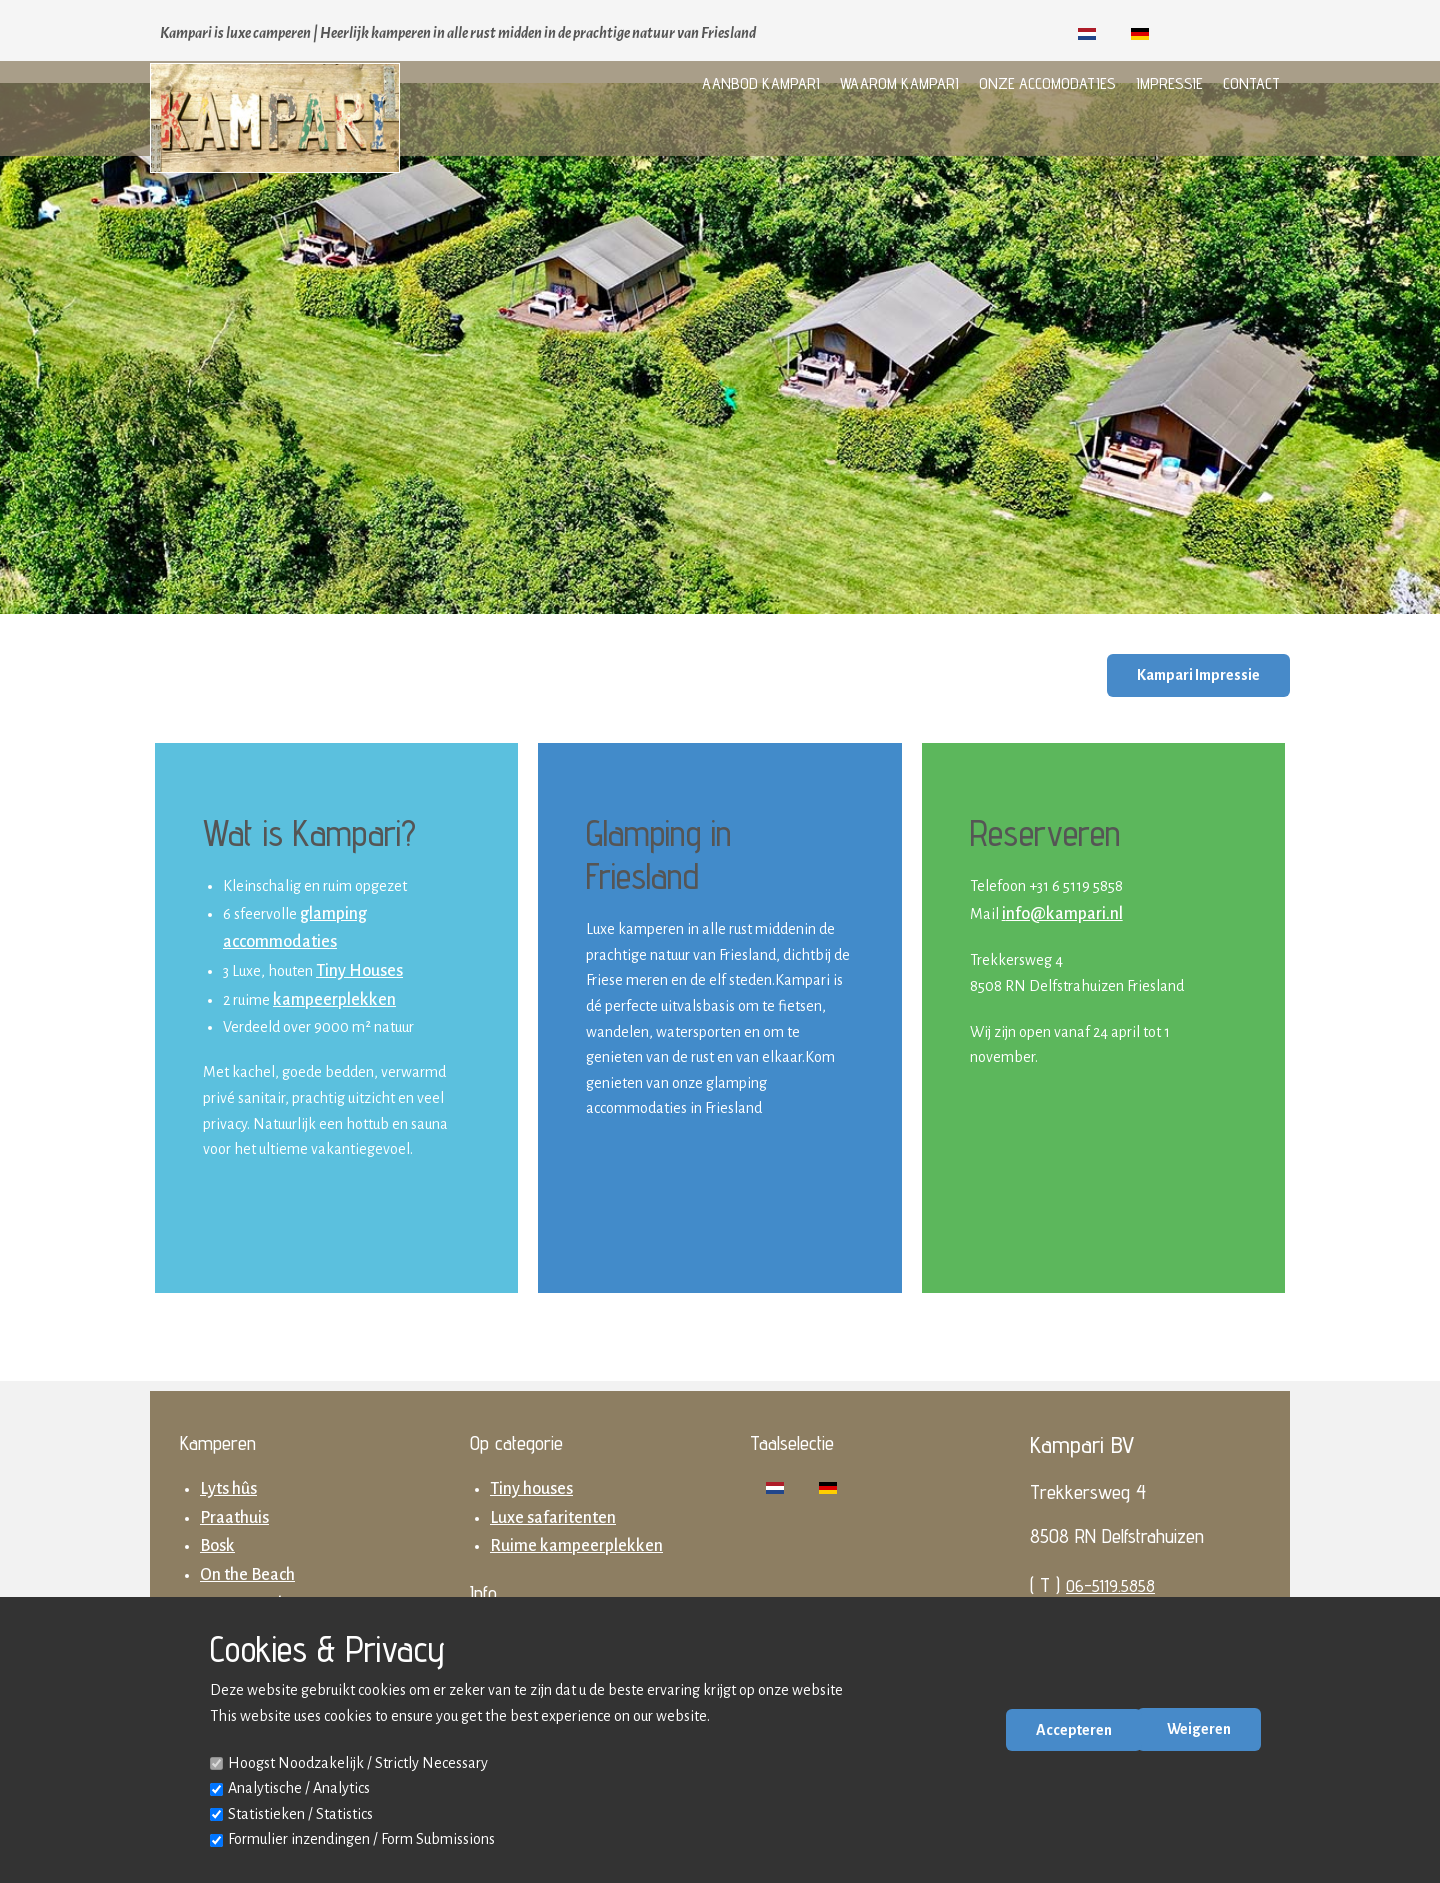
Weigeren (1199, 1729)
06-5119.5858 (1110, 1585)
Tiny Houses (359, 971)
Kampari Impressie (1198, 675)
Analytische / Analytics (299, 1788)
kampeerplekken (334, 1000)
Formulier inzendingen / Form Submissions (361, 1839)
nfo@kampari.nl (1064, 914)
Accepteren (1074, 1730)
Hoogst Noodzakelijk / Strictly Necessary (358, 1763)
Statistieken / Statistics (300, 1814)
